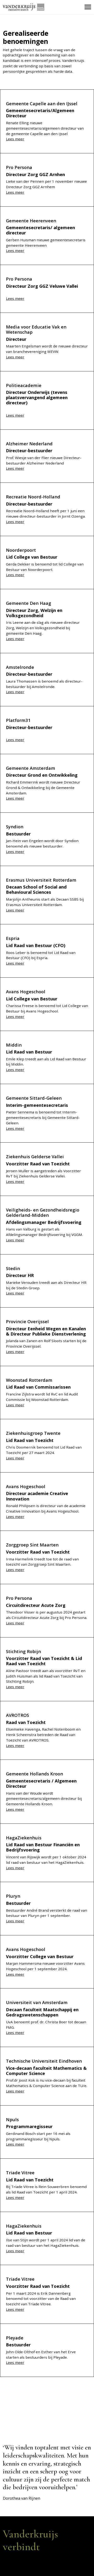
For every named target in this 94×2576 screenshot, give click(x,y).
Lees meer (15, 2362)
